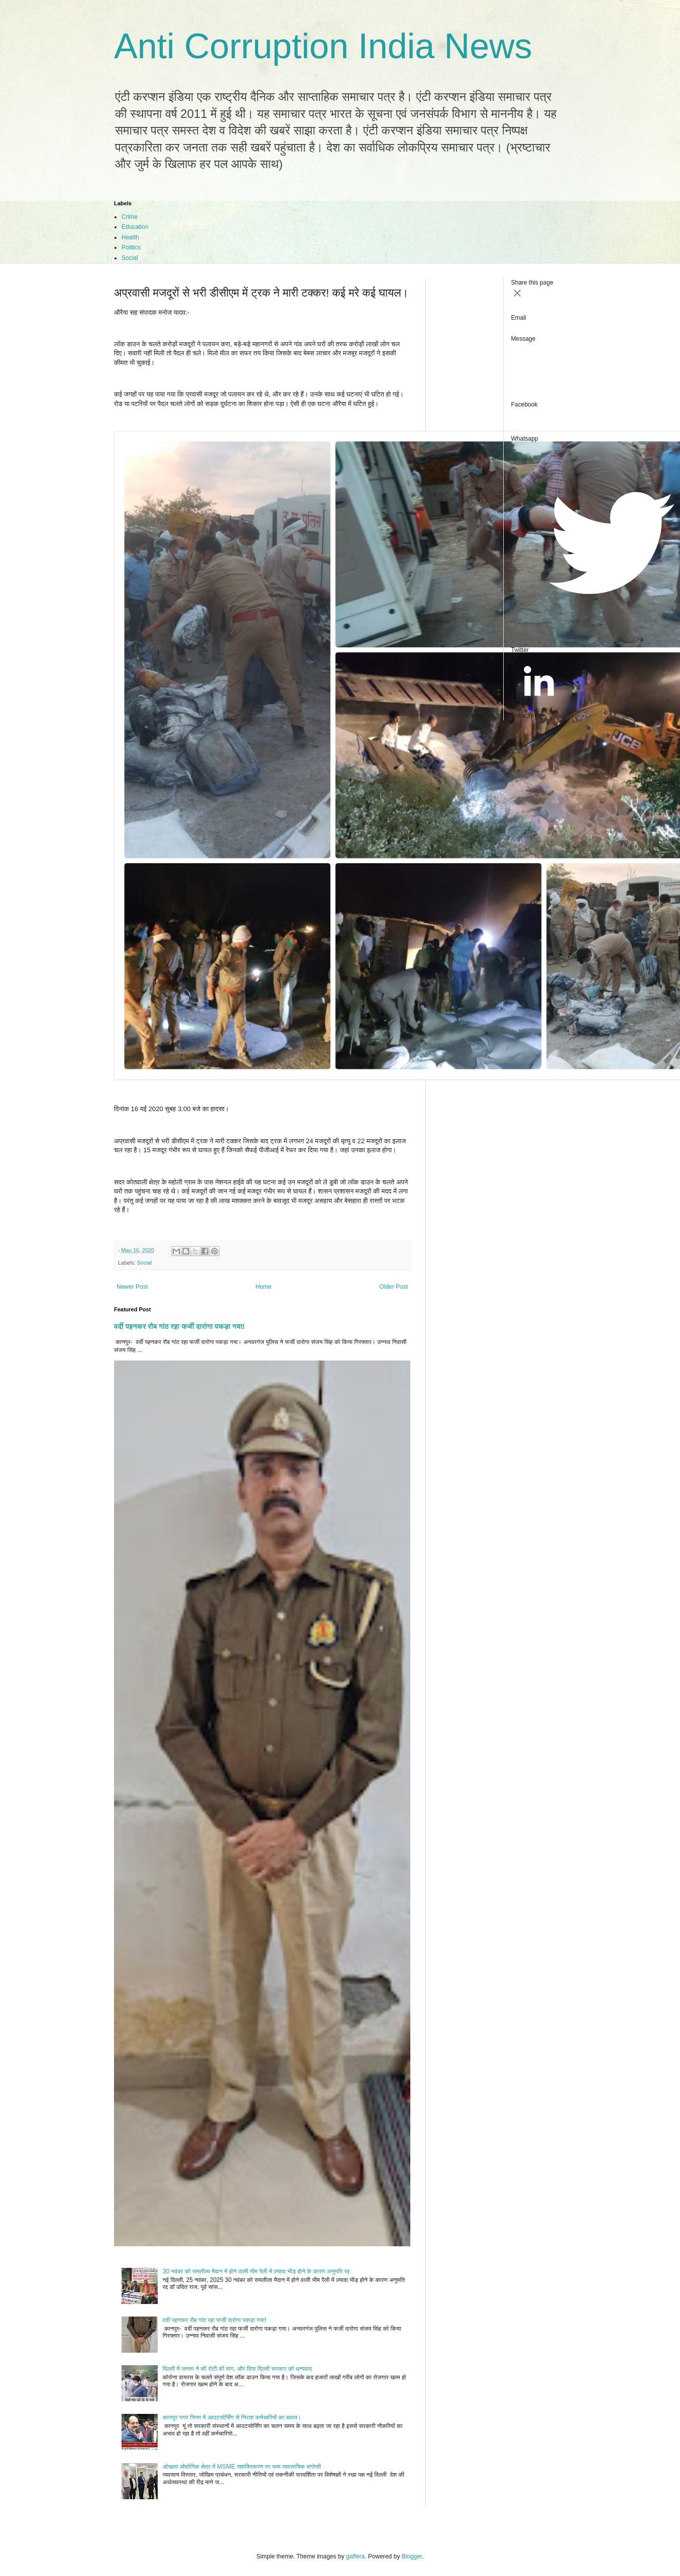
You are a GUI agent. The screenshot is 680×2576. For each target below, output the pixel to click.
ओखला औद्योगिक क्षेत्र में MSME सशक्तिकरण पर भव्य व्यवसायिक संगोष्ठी (242, 2466)
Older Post (393, 1286)
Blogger (412, 2556)
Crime (130, 216)
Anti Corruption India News (323, 46)
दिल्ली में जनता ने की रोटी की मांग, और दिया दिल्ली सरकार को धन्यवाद (237, 2368)
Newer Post (132, 1286)
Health (130, 237)
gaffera (355, 2556)
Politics (131, 247)
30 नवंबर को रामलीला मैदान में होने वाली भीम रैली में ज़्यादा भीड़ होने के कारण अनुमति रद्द (256, 2271)
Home (264, 1286)
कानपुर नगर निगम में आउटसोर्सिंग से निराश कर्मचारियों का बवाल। (232, 2417)
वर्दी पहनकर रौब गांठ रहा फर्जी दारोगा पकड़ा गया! (179, 1326)
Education (135, 226)
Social (130, 257)
